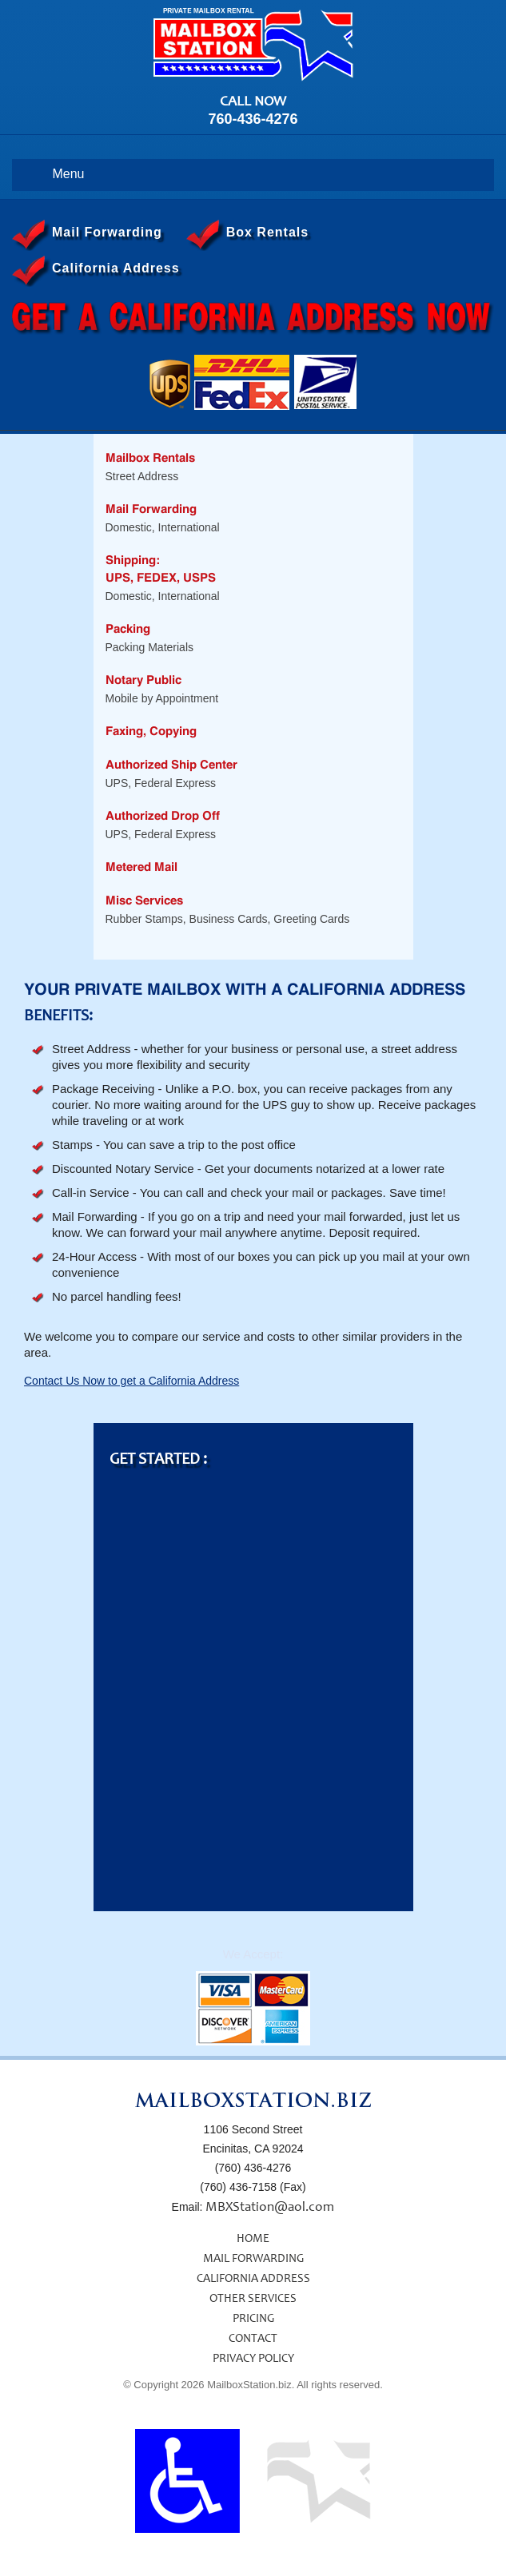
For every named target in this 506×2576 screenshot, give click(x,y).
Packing (128, 629)
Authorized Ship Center (171, 765)
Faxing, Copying (151, 731)
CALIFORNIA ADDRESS (253, 2279)
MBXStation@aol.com (269, 2208)
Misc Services (144, 901)
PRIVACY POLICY (253, 2359)
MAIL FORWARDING (253, 2259)
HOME (253, 2239)
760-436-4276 (252, 119)
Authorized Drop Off (163, 816)
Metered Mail (141, 867)
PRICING (253, 2319)
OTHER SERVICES (253, 2299)
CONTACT (253, 2339)
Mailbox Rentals (150, 458)
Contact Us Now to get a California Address (131, 1380)
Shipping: (133, 560)
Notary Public (143, 680)
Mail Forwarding (151, 509)
